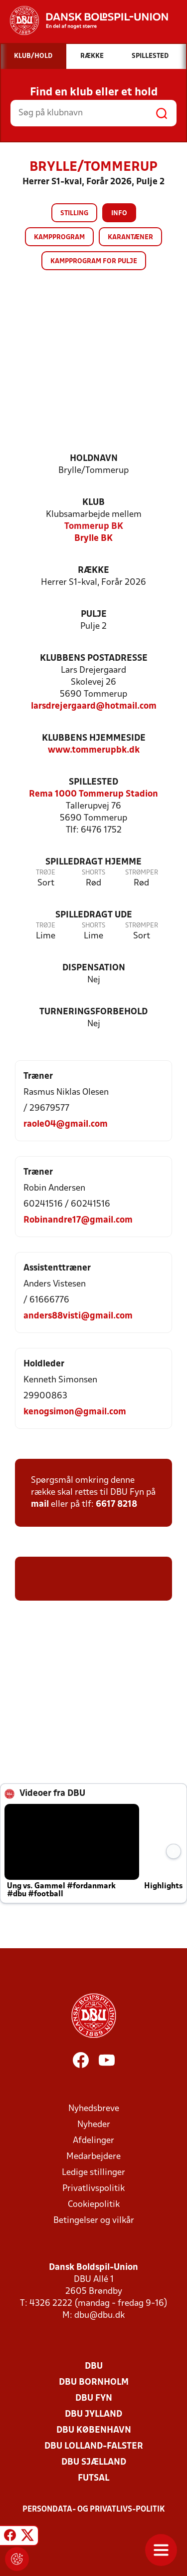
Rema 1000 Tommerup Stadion (93, 794)
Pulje (94, 614)
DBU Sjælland (93, 2462)
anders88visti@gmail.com (78, 1316)
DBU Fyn (93, 2398)
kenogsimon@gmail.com (74, 1412)
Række (93, 570)
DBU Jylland (93, 2414)
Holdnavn (94, 458)
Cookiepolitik (94, 2204)
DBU (94, 2366)
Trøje (45, 872)
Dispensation (93, 968)
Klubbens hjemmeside (94, 738)
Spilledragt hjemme (93, 862)
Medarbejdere (93, 2156)
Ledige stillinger (93, 2172)
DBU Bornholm (94, 2382)
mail (40, 1504)
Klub (93, 502)
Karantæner (130, 237)
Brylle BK (93, 538)
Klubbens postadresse (94, 658)
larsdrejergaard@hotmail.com (94, 706)
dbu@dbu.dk (99, 2315)
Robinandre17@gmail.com (78, 1220)
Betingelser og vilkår (93, 2220)
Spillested (93, 782)
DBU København (93, 2430)
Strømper (141, 872)
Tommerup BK (93, 526)
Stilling (74, 213)
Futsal (93, 2478)
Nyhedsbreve (93, 2109)
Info (119, 213)
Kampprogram (59, 237)
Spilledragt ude (93, 915)
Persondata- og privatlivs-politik (93, 2509)
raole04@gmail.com (65, 1124)
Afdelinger (93, 2141)
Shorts (93, 872)
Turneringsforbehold (93, 1012)
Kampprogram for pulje (93, 261)
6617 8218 (116, 1504)
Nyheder (93, 2125)
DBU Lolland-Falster (93, 2446)
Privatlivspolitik (93, 2188)
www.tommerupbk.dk (94, 750)
